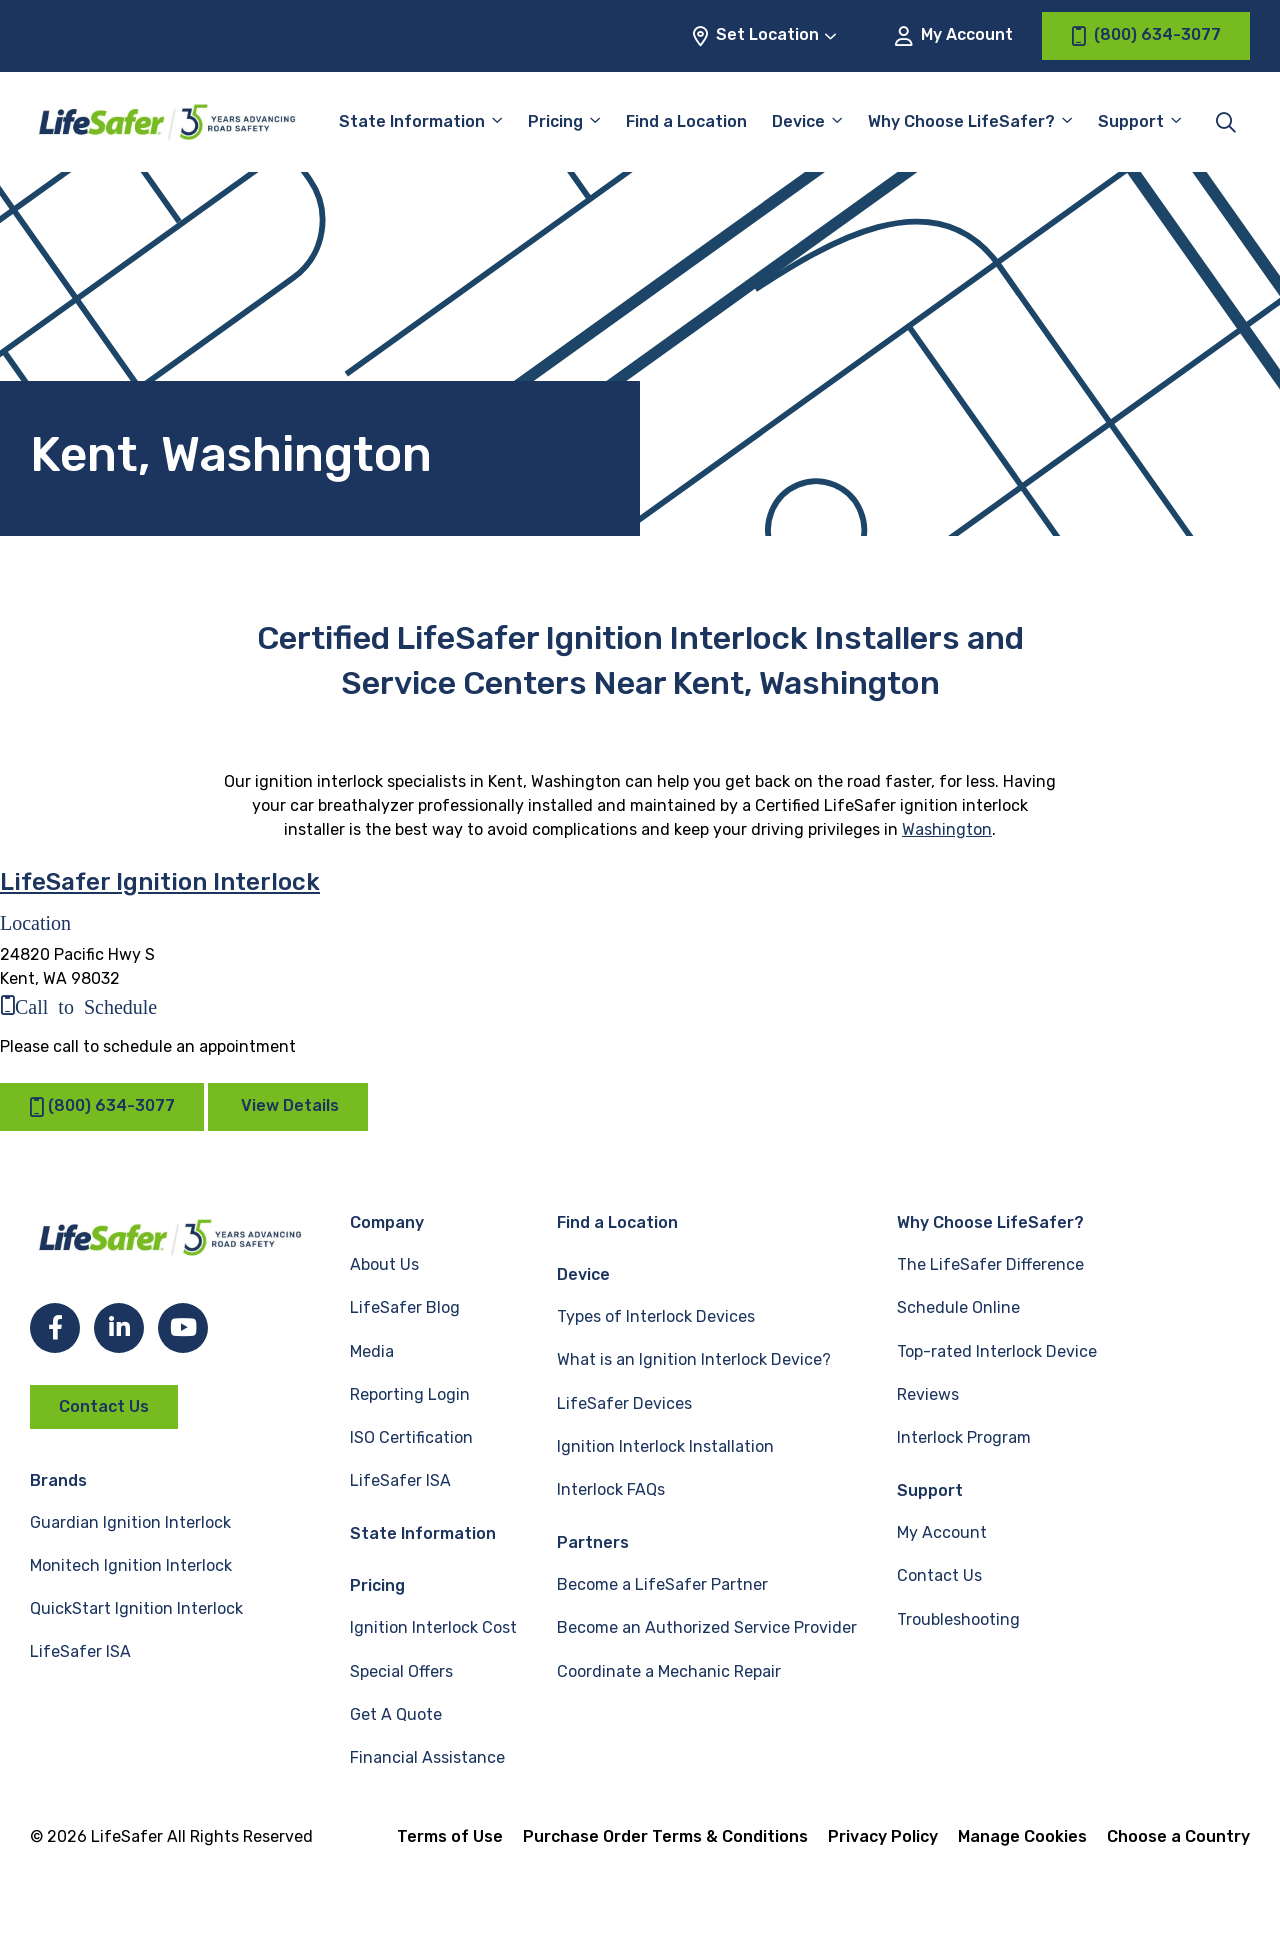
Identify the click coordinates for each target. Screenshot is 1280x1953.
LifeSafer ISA (80, 1651)
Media (372, 1351)
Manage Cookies (1022, 1836)
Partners (593, 1542)
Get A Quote (396, 1714)
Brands (58, 1480)
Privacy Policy (883, 1836)
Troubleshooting (958, 1619)
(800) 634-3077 (102, 1106)
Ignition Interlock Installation (665, 1446)
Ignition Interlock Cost (433, 1627)
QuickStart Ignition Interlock (136, 1608)
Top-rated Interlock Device (997, 1351)
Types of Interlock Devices (656, 1316)
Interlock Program (964, 1437)
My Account (954, 35)
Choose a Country (1178, 1836)
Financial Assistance (427, 1757)
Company (387, 1222)
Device (798, 121)
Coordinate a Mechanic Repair (669, 1671)
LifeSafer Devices (624, 1403)
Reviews (928, 1394)
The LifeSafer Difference (990, 1264)
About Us (384, 1264)
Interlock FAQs (611, 1489)
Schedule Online (958, 1307)
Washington (947, 829)
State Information (412, 121)
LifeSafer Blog (405, 1307)
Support (1131, 121)
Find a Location (686, 121)
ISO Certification (411, 1437)
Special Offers (401, 1671)
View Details (290, 1105)
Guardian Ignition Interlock (130, 1522)
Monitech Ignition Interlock (131, 1565)
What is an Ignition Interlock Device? (694, 1359)
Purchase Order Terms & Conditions (665, 1836)
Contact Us (104, 1406)
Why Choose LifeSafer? (961, 121)
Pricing (555, 121)
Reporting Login (410, 1394)
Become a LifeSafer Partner (662, 1584)
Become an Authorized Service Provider (707, 1627)
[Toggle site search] (1226, 122)
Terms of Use (450, 1836)
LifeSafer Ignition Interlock (160, 882)
